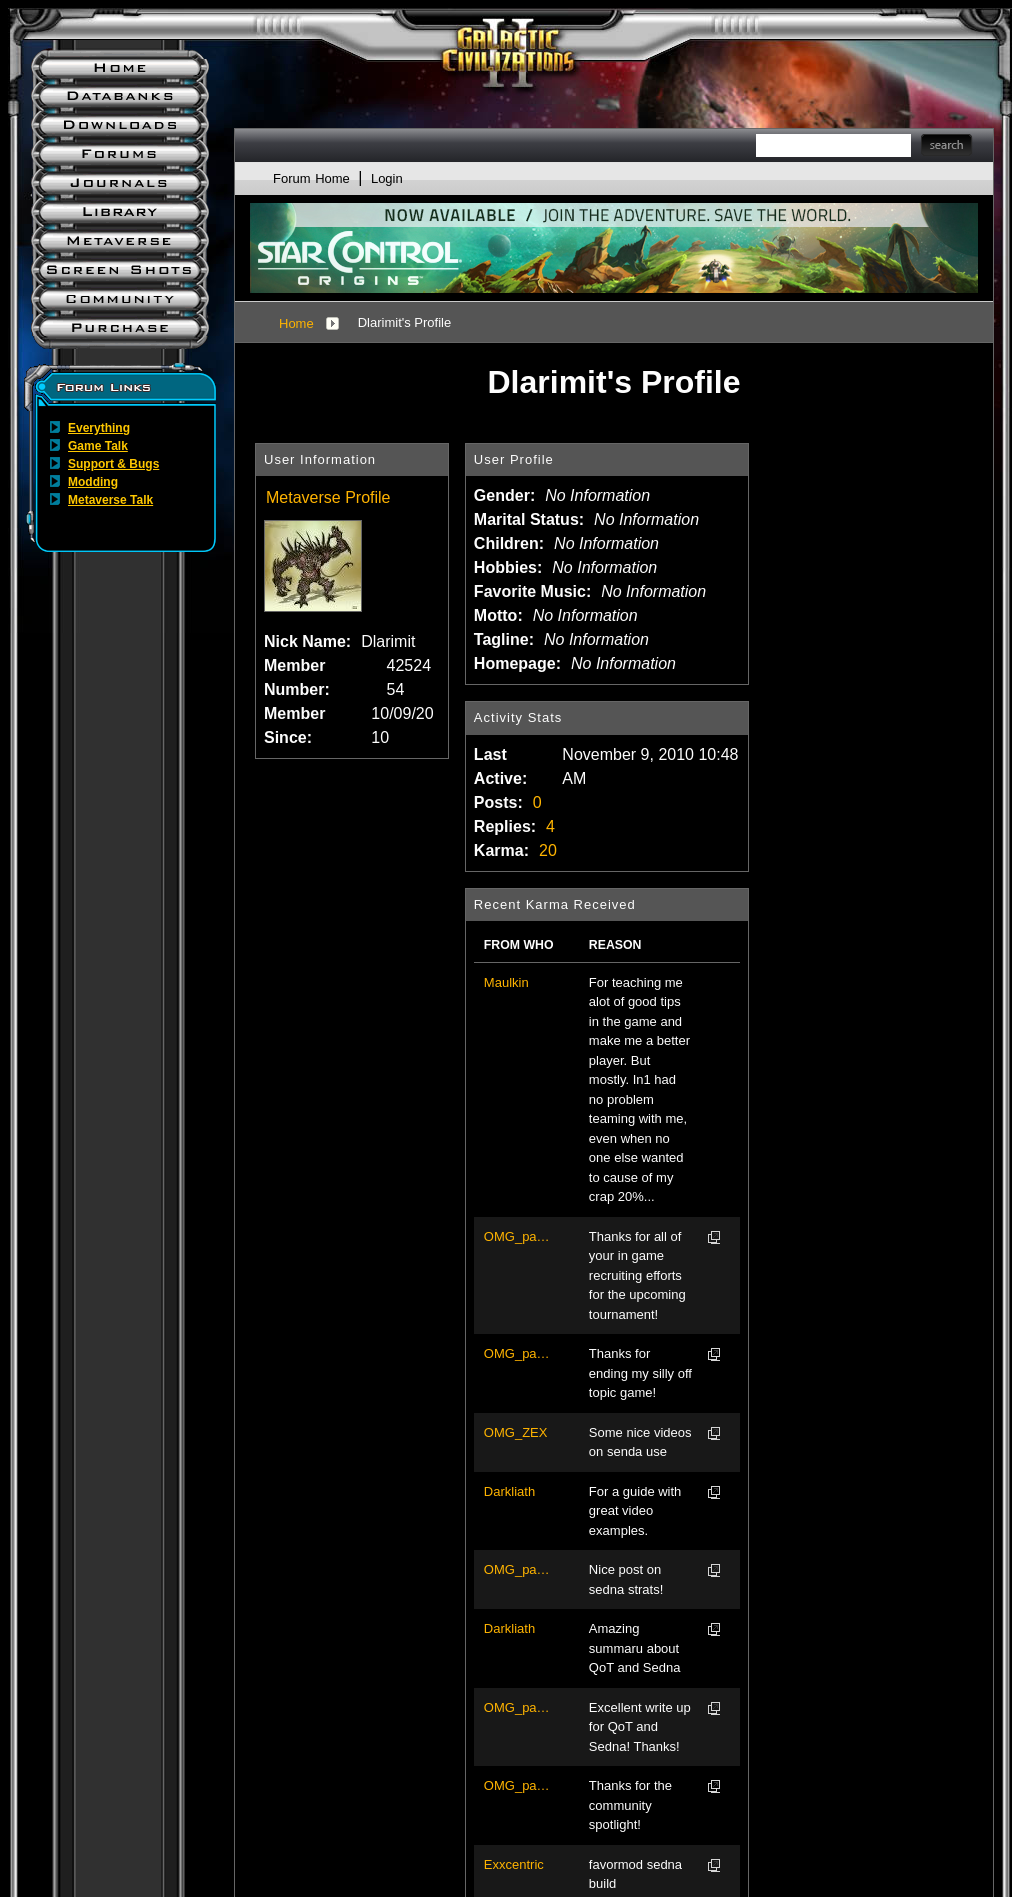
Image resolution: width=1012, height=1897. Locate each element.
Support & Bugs (113, 464)
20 (548, 850)
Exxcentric (514, 1864)
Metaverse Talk (110, 500)
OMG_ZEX (516, 1432)
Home (296, 323)
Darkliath (509, 1491)
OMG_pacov (519, 1236)
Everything (99, 428)
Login (387, 178)
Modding (93, 482)
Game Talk (98, 446)
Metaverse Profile (328, 497)
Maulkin (506, 982)
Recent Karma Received (555, 904)
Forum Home (311, 178)
